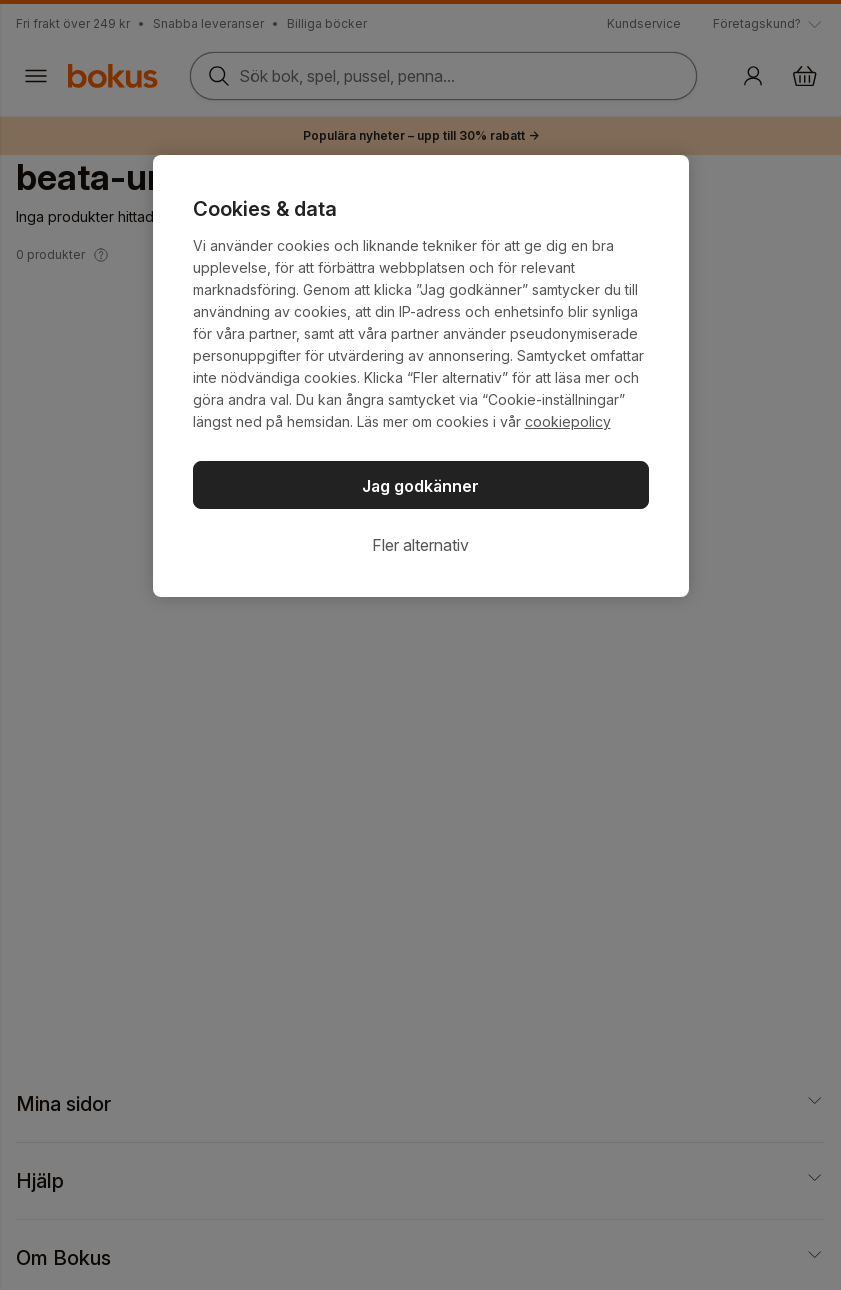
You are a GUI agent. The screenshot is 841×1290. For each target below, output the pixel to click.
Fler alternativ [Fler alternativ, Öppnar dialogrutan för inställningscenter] (420, 545)
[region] (421, 376)
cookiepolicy (568, 421)
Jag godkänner (420, 486)
